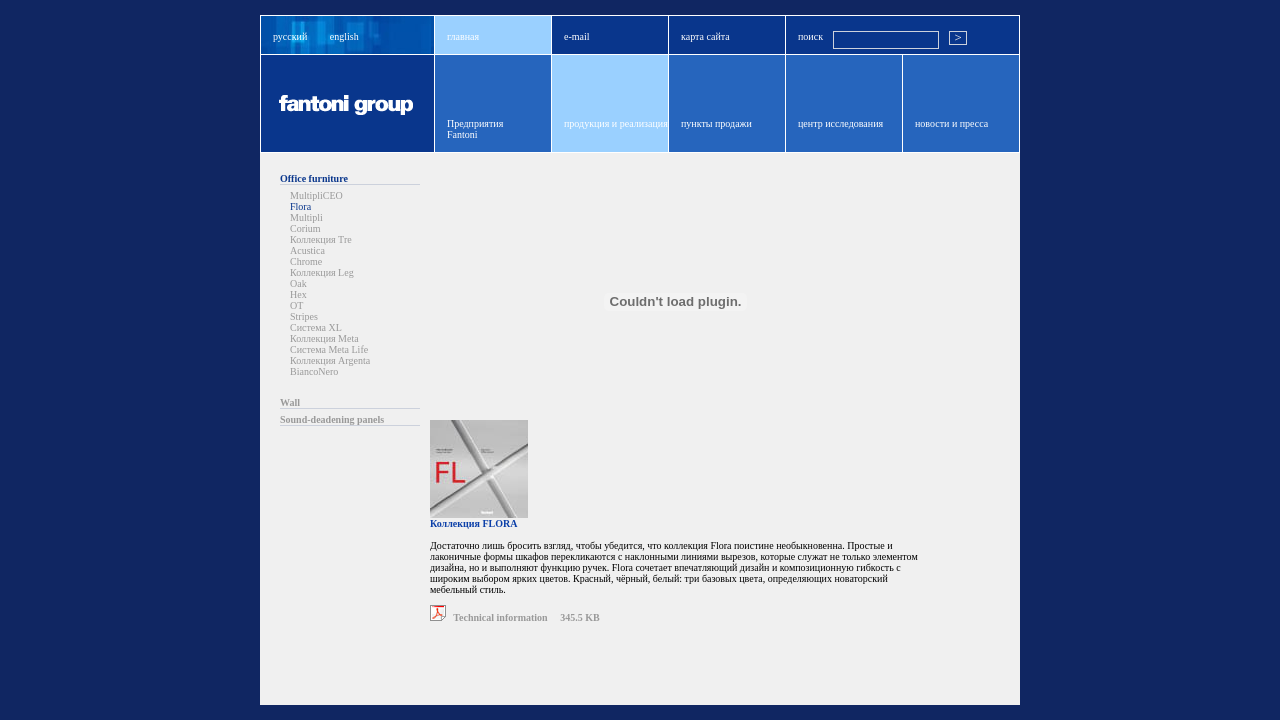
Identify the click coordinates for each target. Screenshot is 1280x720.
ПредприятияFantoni (475, 129)
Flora (300, 206)
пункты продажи (716, 123)
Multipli (306, 217)
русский (290, 36)
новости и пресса (951, 123)
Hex (298, 294)
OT (296, 305)
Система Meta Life (329, 349)
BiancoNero (314, 371)
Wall (290, 402)
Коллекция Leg (322, 272)
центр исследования (840, 123)
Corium (305, 228)
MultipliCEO (316, 195)
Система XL (316, 327)
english (344, 36)
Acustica (307, 250)
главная (463, 36)
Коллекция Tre (321, 239)
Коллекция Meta (324, 338)
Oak (298, 283)
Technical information (489, 617)
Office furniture (314, 178)
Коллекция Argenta (330, 360)
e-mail (577, 36)
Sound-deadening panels (332, 419)
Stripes (304, 316)
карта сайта (705, 36)
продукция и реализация (616, 123)
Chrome (306, 261)
